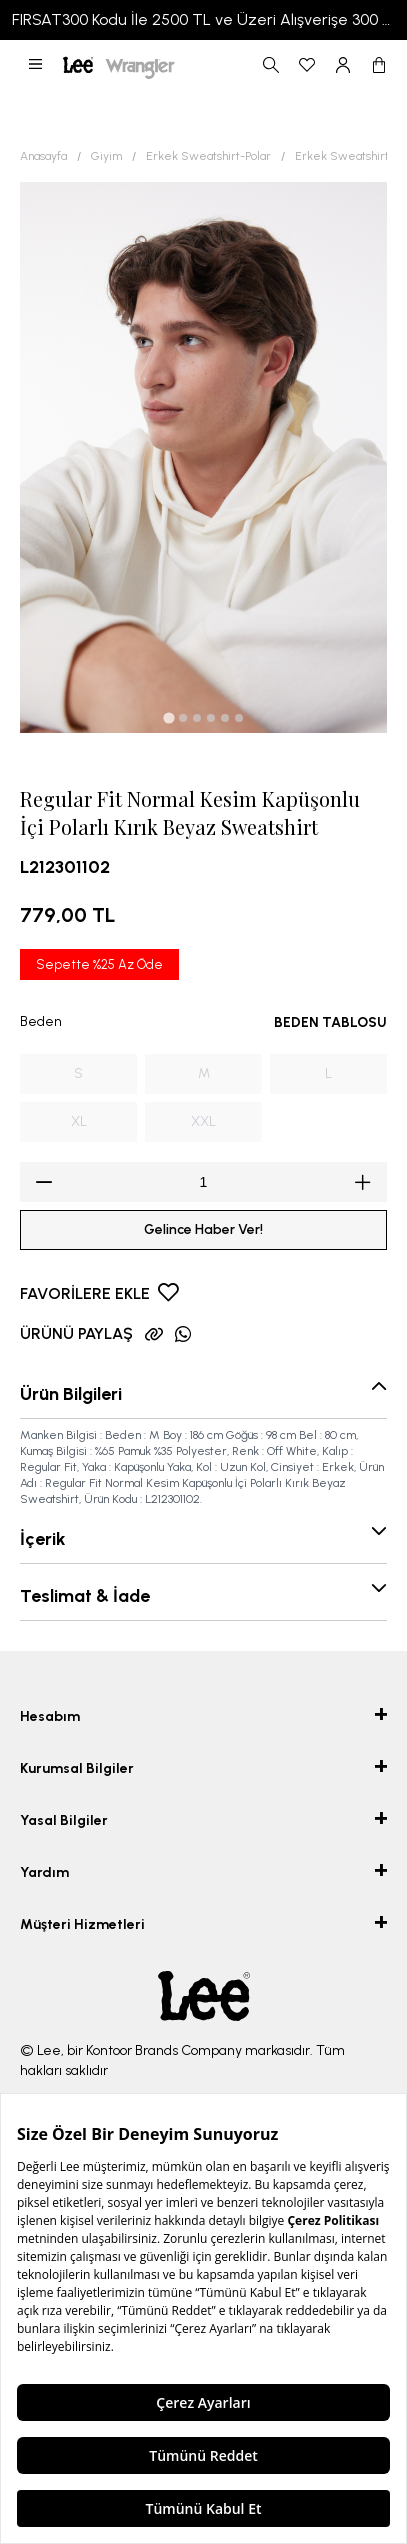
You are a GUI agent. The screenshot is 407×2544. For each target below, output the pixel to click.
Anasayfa (43, 156)
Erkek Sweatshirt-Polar (208, 156)
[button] (35, 65)
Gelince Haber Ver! (203, 1229)
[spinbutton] (203, 1182)
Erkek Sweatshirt (342, 156)
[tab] (168, 717)
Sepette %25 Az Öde (99, 964)
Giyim (106, 156)
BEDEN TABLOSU (330, 1022)
